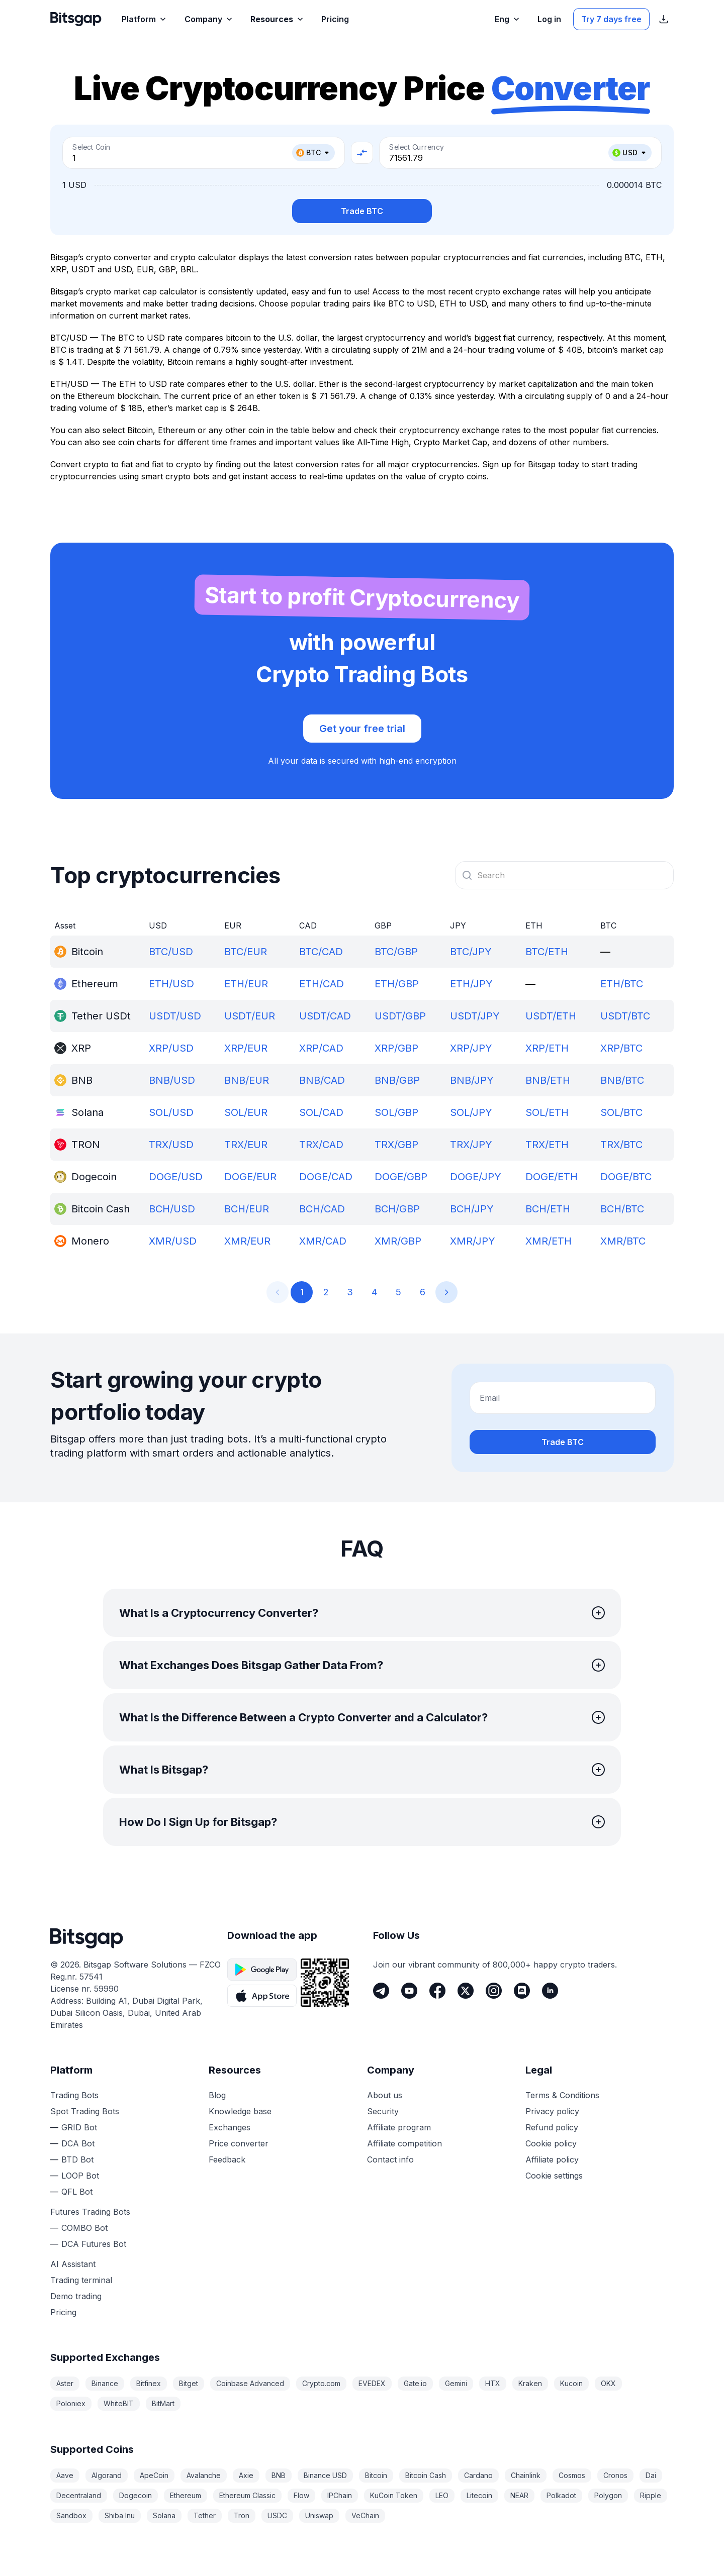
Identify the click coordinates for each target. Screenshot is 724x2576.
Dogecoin (135, 2495)
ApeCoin (154, 2475)
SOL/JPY (471, 1112)
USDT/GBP (400, 1016)
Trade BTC (362, 211)
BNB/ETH (547, 1080)
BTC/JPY (471, 952)
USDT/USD (175, 1016)
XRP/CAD (321, 1048)
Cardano (478, 2475)
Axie (246, 2475)
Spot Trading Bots (84, 2111)
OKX (608, 2383)
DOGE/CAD (325, 1177)
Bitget (188, 2383)
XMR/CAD (322, 1241)
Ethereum (185, 2495)
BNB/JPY (472, 1080)
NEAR (519, 2495)
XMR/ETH (548, 1241)
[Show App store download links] (664, 19)
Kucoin (571, 2383)
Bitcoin (376, 2475)
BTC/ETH (546, 952)
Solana (164, 2515)
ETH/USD (171, 984)
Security (383, 2111)
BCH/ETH (547, 1209)
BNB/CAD (322, 1080)
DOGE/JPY (475, 1177)
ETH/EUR (246, 984)
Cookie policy (551, 2143)
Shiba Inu (120, 2515)
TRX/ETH (547, 1145)
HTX (492, 2383)
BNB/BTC (622, 1080)
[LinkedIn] (550, 1991)
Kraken (530, 2383)
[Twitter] (466, 1991)
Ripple (650, 2495)
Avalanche (204, 2475)
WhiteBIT (119, 2403)
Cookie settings (554, 2176)
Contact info (390, 2159)
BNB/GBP (397, 1080)
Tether (205, 2515)
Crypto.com (321, 2383)
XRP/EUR (245, 1048)
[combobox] (564, 875)
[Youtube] (409, 1991)
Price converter (238, 2143)
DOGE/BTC (626, 1177)
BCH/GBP (397, 1209)
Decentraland (78, 2495)
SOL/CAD (321, 1112)
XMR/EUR (247, 1241)
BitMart (163, 2403)
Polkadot (561, 2495)
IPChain (339, 2495)
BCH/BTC (622, 1209)
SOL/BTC (621, 1112)
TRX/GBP (396, 1145)
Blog (217, 2095)
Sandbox (71, 2515)
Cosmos (572, 2475)
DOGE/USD (176, 1177)
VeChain (365, 2515)
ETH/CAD (321, 984)
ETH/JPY (471, 984)
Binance (105, 2383)
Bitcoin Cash (425, 2475)
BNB (279, 2475)
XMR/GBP (398, 1241)
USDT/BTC (625, 1016)
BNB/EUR (246, 1080)
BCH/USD (172, 1209)
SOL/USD (171, 1112)
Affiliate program (399, 2127)
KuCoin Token (393, 2495)
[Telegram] (381, 1991)
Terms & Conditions (562, 2095)
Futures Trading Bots (90, 2212)
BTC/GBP (396, 952)
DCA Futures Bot (93, 2244)
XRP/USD (171, 1048)
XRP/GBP (396, 1048)
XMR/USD (173, 1241)
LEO (441, 2495)
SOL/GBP (396, 1112)
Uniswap (319, 2515)
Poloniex (70, 2403)
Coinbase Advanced (250, 2383)
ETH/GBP (397, 984)
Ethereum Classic (247, 2495)
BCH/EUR (246, 1209)
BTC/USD (171, 952)
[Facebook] (437, 1991)
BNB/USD (172, 1080)
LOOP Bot (80, 2176)
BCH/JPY (472, 1209)
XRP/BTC (621, 1048)
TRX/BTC (621, 1145)
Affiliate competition (404, 2143)
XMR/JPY (472, 1241)
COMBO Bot (84, 2228)
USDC (277, 2515)
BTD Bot (77, 2159)
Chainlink (525, 2475)
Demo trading (76, 2296)
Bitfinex (148, 2383)
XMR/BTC (623, 1241)
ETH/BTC (621, 984)
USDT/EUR (249, 1016)
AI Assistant (73, 2264)
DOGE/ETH (551, 1177)
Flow (301, 2495)
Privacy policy (552, 2111)
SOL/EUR (245, 1112)
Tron (241, 2515)
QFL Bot (77, 2192)
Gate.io (415, 2383)
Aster (64, 2383)
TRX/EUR (245, 1145)
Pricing (63, 2312)
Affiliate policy (552, 2159)
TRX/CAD (321, 1145)
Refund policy (551, 2127)
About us (384, 2095)
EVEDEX (372, 2383)
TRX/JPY (471, 1145)
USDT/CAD (325, 1016)
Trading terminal (81, 2280)
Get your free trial (362, 729)
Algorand (107, 2475)
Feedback (227, 2159)
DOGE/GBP (401, 1177)
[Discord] (522, 1991)
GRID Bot (79, 2127)
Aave (64, 2475)
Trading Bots (74, 2095)
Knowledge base (240, 2111)
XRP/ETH (547, 1048)
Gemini (456, 2383)
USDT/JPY (475, 1016)
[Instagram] (494, 1991)
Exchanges (229, 2127)
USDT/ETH (550, 1016)
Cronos (615, 2475)
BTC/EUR (245, 952)
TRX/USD (171, 1145)
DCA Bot (78, 2143)
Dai (651, 2475)
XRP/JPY (471, 1048)
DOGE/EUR (250, 1177)
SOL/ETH (547, 1112)
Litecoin (479, 2495)
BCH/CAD (322, 1209)
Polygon (608, 2495)
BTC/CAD (321, 952)
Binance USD (325, 2475)
